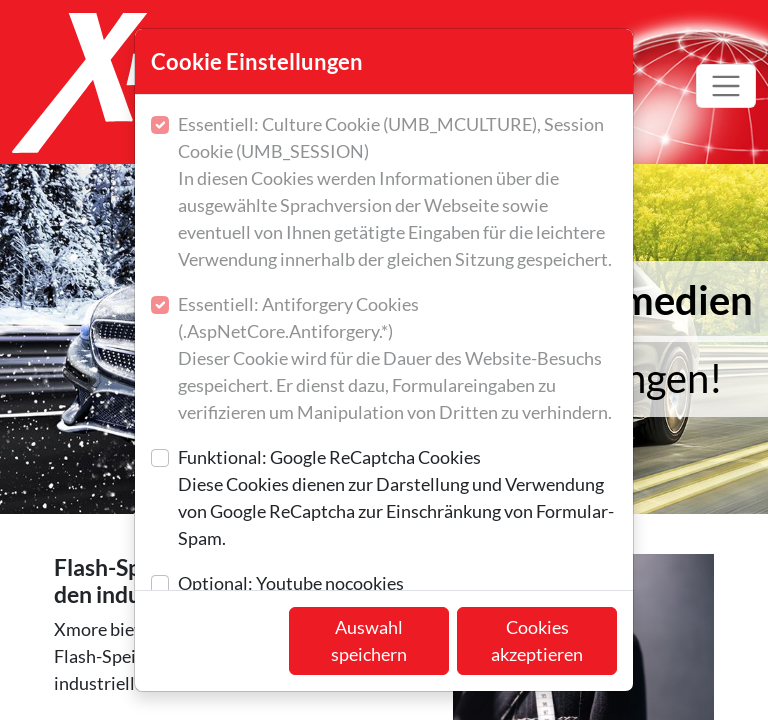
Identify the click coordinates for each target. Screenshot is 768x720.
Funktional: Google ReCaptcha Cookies (397, 499)
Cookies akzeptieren (537, 640)
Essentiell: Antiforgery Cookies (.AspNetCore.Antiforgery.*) (397, 359)
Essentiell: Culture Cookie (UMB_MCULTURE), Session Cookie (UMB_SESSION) (397, 193)
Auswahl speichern (369, 640)
